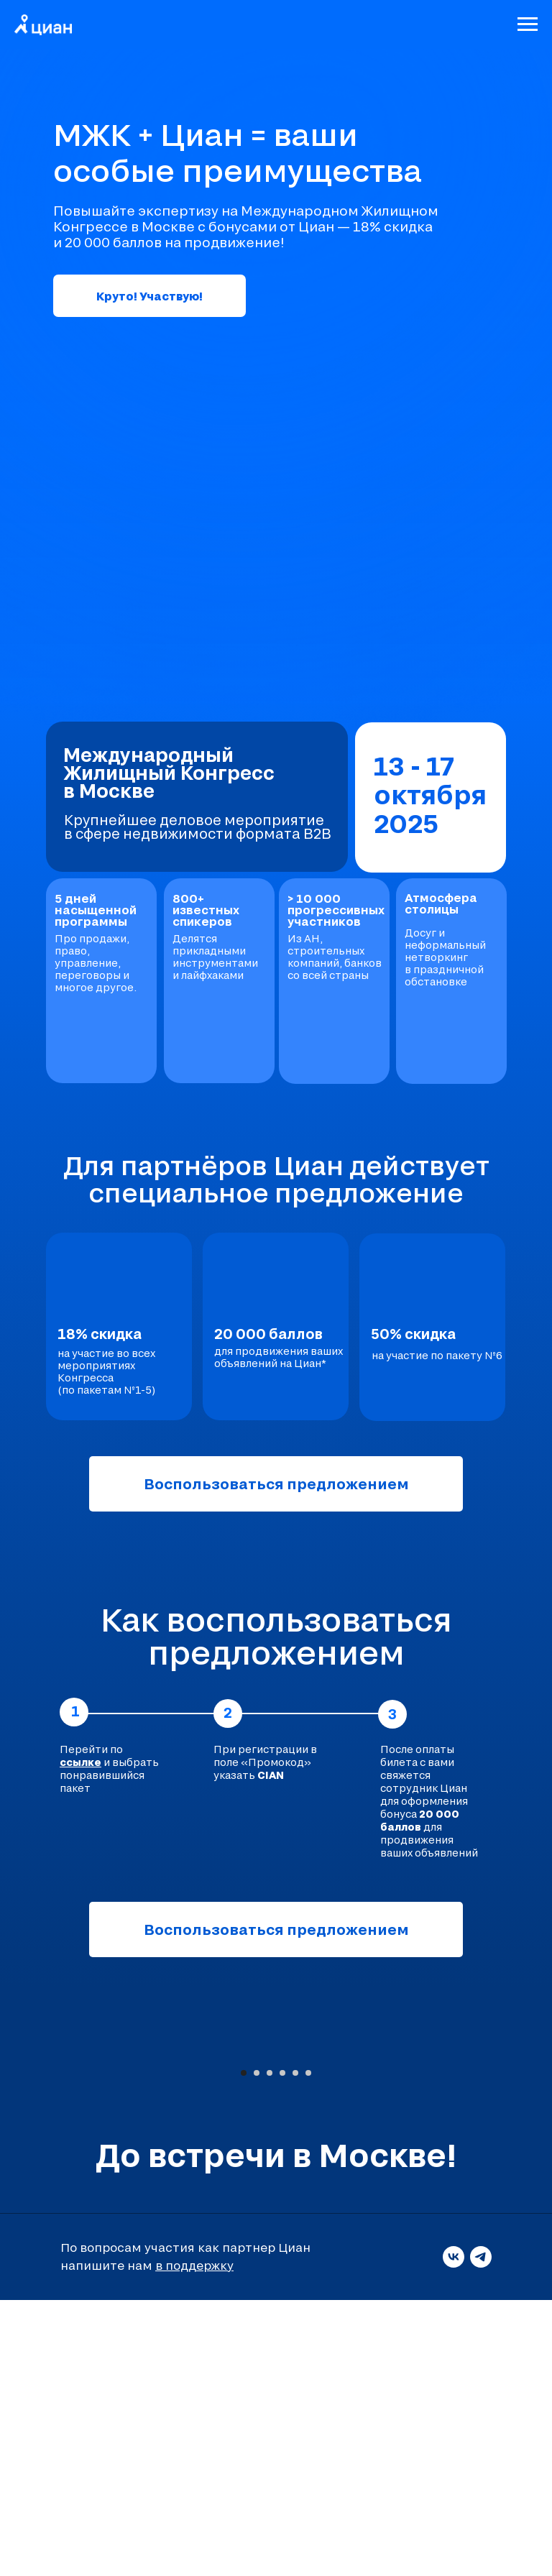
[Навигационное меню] (528, 24)
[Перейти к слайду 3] (269, 2349)
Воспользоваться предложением (276, 1483)
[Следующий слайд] (523, 2189)
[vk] (453, 2533)
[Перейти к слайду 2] (256, 2349)
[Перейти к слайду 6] (308, 2349)
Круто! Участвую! (149, 296)
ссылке (80, 1762)
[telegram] (481, 2533)
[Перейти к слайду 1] (244, 2349)
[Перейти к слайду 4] (282, 2349)
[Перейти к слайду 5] (295, 2349)
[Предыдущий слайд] (28, 2189)
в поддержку (194, 2541)
